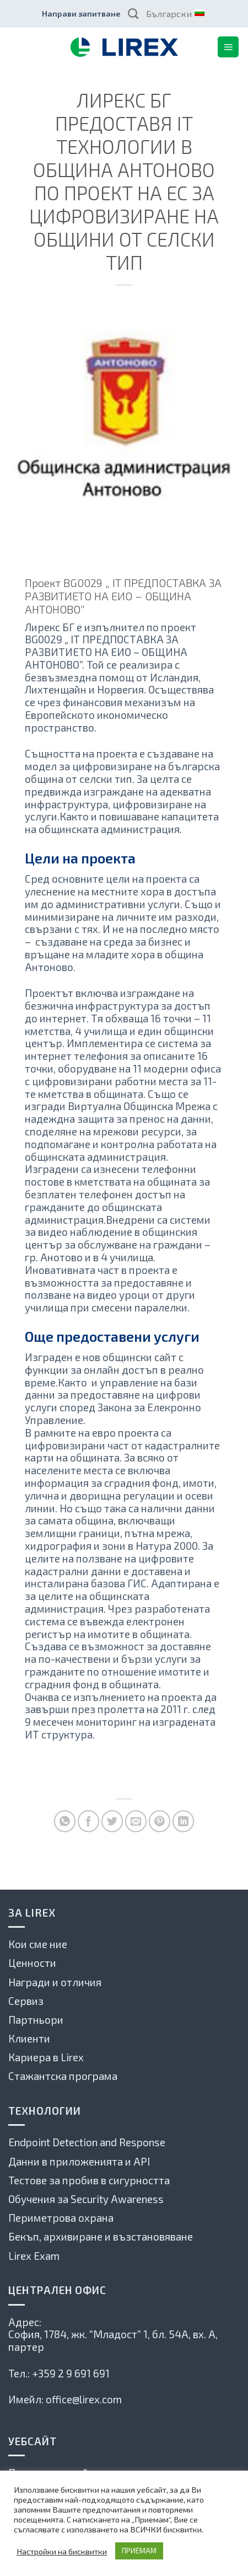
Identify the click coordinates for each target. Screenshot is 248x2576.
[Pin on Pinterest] (159, 1821)
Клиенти (29, 2038)
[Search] (133, 13)
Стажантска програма (62, 2076)
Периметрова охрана (61, 2217)
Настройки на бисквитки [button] (62, 2551)
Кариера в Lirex (46, 2057)
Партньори (35, 2019)
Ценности (32, 1962)
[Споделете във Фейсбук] (88, 1821)
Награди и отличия (54, 1982)
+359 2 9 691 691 (71, 2373)
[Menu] (228, 46)
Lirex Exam (34, 2255)
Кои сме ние (37, 1944)
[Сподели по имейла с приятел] (136, 1821)
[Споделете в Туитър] (112, 1821)
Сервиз (26, 2000)
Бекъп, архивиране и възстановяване (100, 2236)
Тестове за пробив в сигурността (89, 2180)
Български (174, 13)
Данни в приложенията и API (79, 2161)
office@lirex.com (84, 2399)
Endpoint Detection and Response (86, 2142)
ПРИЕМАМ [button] (139, 2550)
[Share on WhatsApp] (65, 1821)
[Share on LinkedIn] (183, 1821)
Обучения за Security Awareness (86, 2199)
